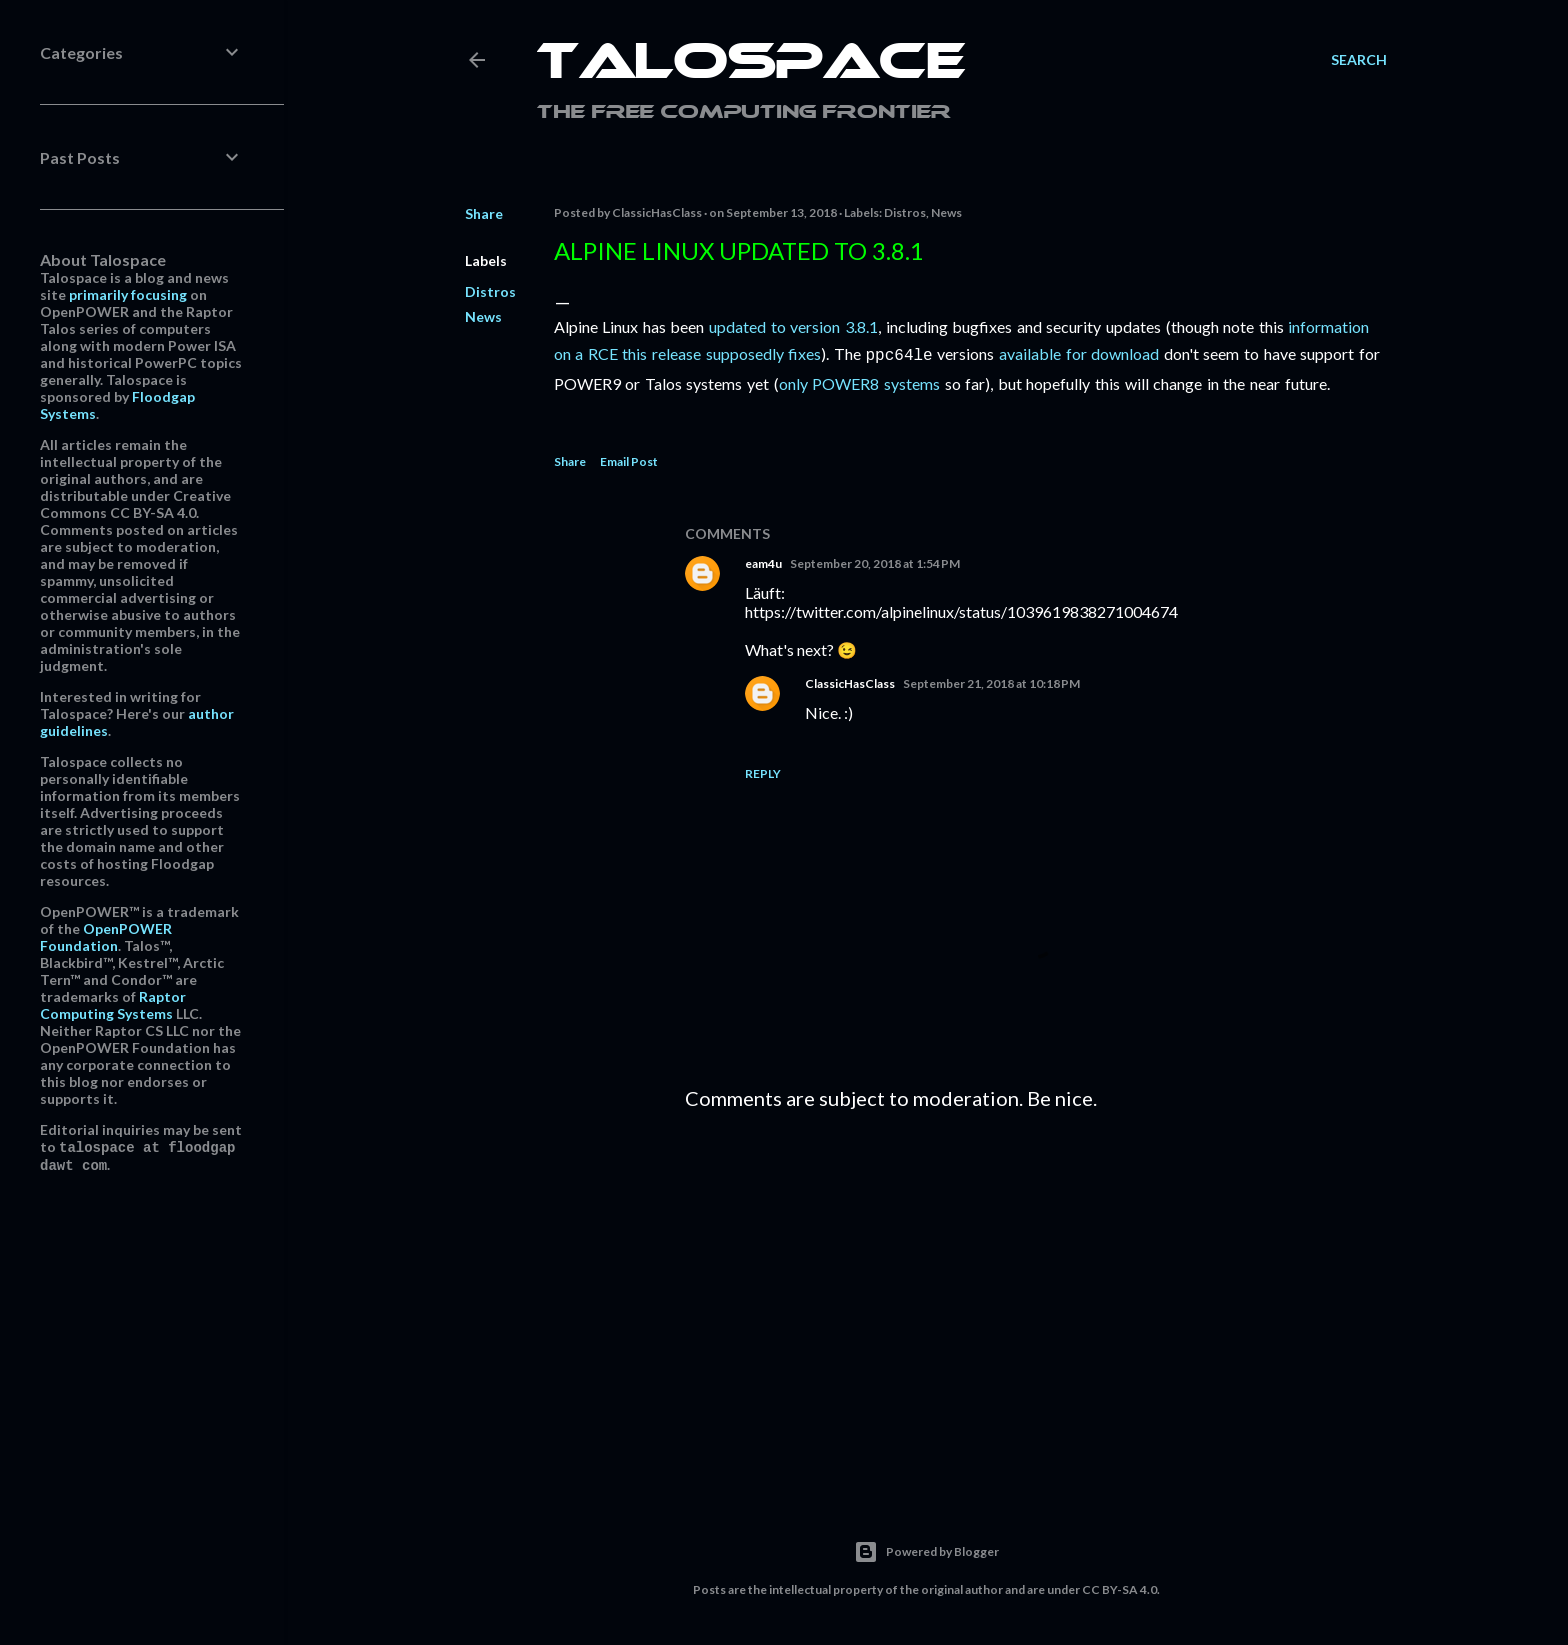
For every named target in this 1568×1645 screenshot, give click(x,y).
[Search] (1359, 60)
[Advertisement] (1036, 1298)
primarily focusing (128, 294)
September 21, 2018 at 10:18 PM (991, 681)
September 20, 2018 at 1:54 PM (875, 561)
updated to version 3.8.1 (793, 326)
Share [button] (484, 213)
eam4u (763, 561)
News (483, 316)
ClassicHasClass (850, 681)
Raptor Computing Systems (113, 1005)
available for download (1079, 353)
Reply (763, 771)
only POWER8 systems (859, 381)
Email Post (629, 459)
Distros (490, 291)
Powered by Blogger (926, 1550)
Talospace (751, 65)
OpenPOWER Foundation (106, 937)
